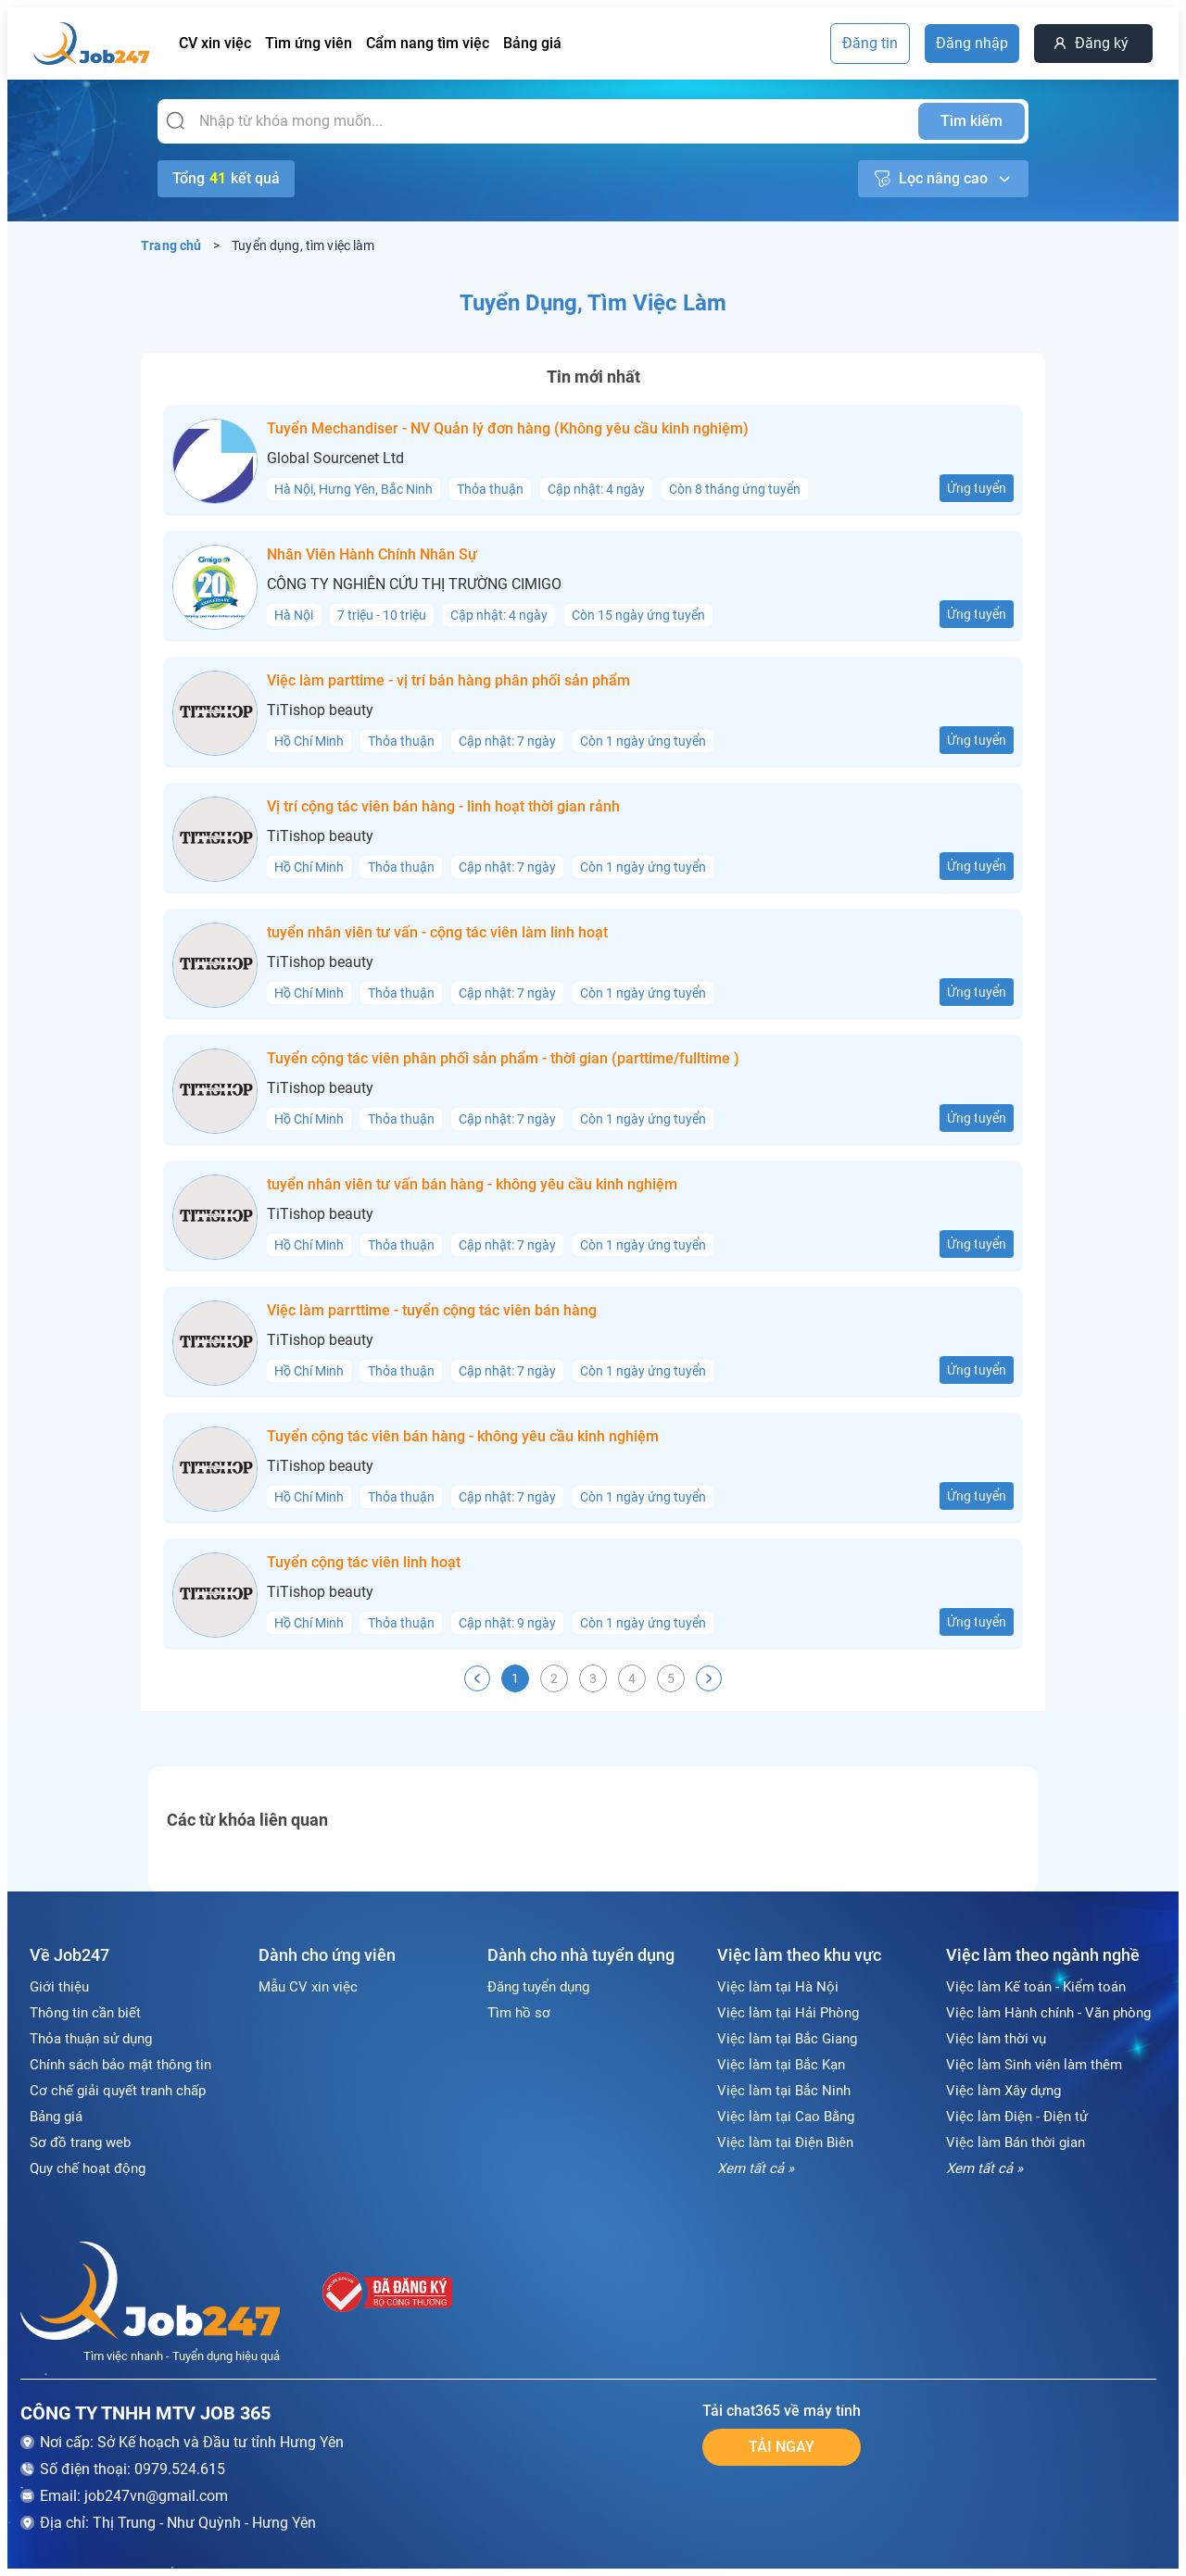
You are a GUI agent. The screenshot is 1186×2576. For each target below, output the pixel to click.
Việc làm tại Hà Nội (778, 1987)
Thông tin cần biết (85, 2012)
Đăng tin (870, 43)
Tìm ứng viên (308, 43)
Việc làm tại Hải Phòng (788, 2012)
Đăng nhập (972, 43)
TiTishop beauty (320, 710)
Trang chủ (171, 245)
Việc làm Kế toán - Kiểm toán (1036, 1987)
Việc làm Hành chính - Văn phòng (1048, 2012)
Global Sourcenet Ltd (335, 458)
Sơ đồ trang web (80, 2142)
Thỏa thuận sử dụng (91, 2038)
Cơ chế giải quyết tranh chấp (118, 2090)
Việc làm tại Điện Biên (785, 2142)
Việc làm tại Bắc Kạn (781, 2064)
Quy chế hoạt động (87, 2168)
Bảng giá (532, 43)
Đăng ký (1102, 43)
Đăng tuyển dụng (538, 1987)
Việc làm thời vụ (996, 2038)
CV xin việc (215, 43)
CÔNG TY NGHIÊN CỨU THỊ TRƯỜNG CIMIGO (414, 584)
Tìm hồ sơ (518, 2012)
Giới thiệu (59, 1987)
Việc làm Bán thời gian (1015, 2142)
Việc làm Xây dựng (1003, 2090)
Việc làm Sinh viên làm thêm (1034, 2064)
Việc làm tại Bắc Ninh (784, 2090)
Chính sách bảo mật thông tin (120, 2064)
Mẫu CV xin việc (308, 1987)
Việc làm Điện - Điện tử (1017, 2116)
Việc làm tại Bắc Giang (787, 2038)
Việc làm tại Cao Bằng (785, 2116)
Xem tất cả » (755, 2168)
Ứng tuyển (976, 488)
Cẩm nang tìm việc (427, 43)
